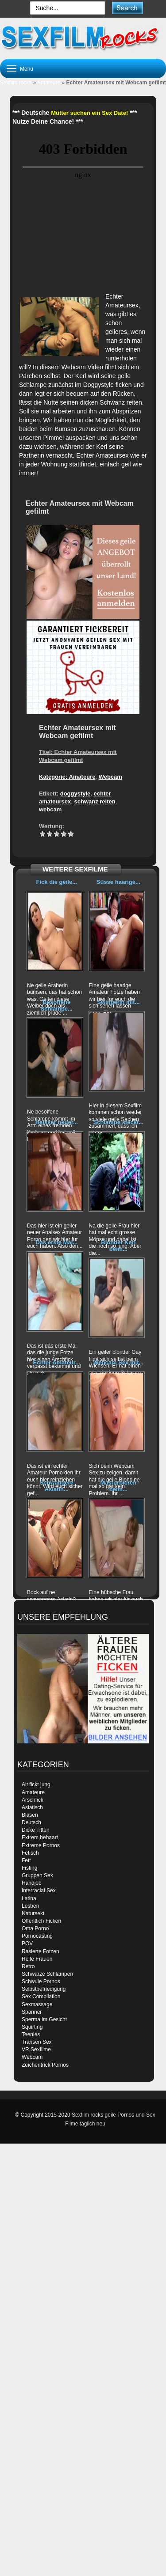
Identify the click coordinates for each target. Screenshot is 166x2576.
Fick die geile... (56, 882)
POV (27, 1943)
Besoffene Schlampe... (57, 1005)
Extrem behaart (40, 1837)
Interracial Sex (39, 1890)
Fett (26, 1860)
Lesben (30, 1906)
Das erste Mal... (56, 1242)
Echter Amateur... (56, 1362)
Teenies (31, 2034)
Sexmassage (37, 2004)
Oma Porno (35, 1928)
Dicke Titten (36, 1830)
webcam (50, 809)
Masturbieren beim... (118, 1485)
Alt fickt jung (36, 1784)
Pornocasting (37, 1936)
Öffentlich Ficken (41, 1921)
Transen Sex (37, 2042)
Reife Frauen (37, 1959)
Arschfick (32, 1800)
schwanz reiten (95, 801)
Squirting (32, 2027)
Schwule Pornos (41, 1981)
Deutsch (31, 1822)
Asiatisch (32, 1807)
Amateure (48, 83)
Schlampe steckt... (118, 1122)
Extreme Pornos (41, 1845)
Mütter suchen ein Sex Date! (89, 113)
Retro (28, 1966)
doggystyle (75, 793)
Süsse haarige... (118, 882)
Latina (29, 1898)
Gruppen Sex (37, 1875)
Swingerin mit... (118, 1002)
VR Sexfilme (36, 2049)
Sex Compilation (41, 1996)
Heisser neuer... (56, 1122)
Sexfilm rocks (15, 83)
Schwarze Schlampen (47, 1974)
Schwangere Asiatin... (56, 1485)
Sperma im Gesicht (44, 2019)
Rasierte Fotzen (40, 1951)
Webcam (110, 776)
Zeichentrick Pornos (45, 2065)
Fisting (29, 1868)
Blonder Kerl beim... (118, 1245)
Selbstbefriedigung (44, 1989)
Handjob (32, 1883)
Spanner (32, 2012)
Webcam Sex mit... (118, 1362)
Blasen (30, 1815)
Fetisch (30, 1853)
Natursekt (33, 1913)
